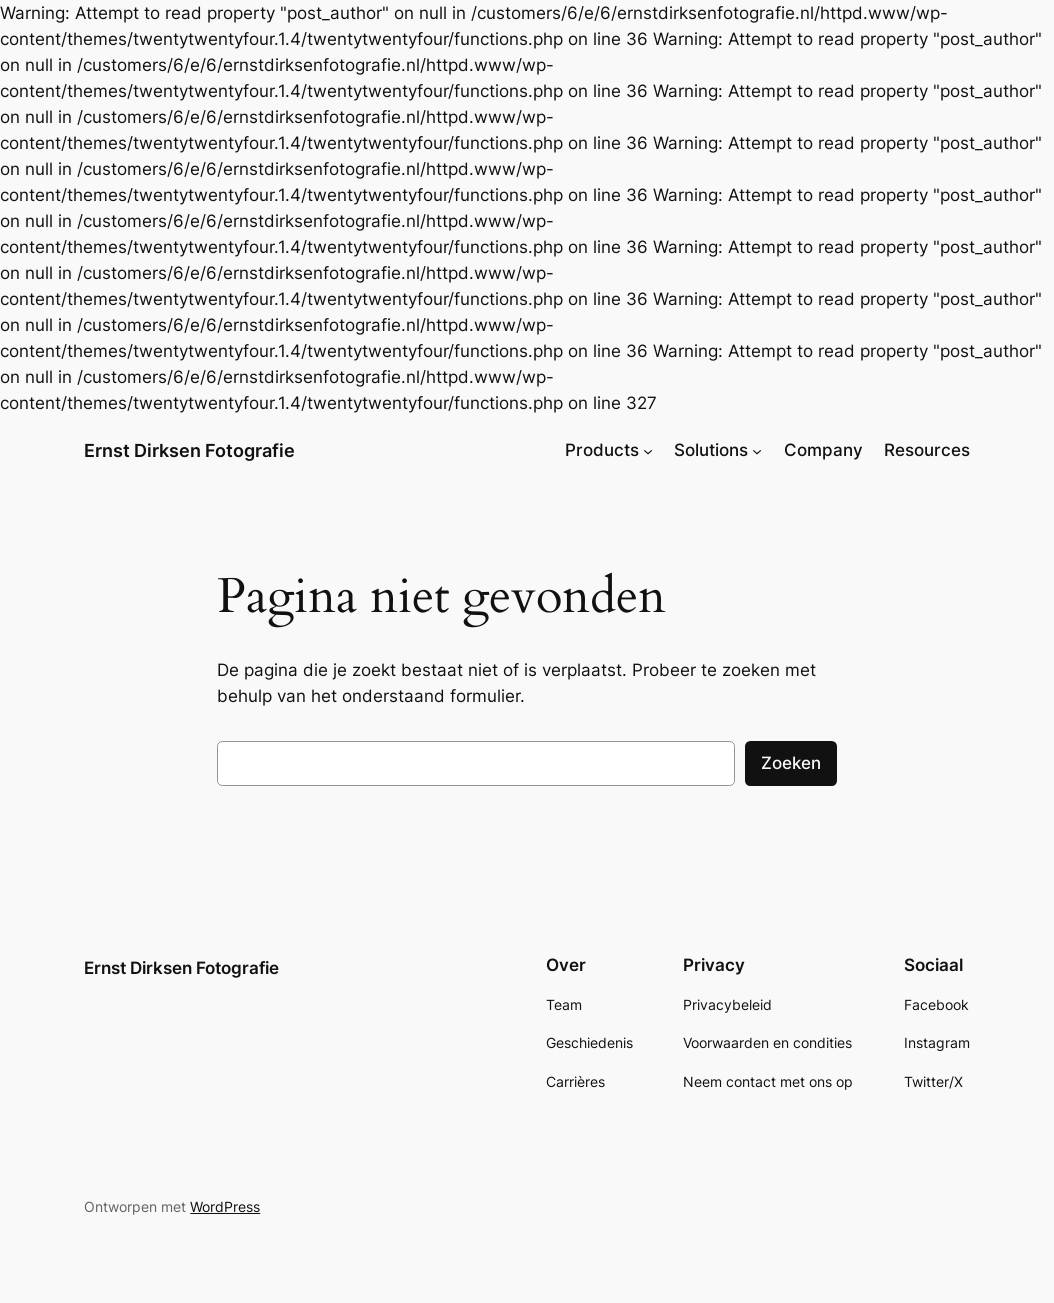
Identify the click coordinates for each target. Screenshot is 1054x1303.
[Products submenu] (648, 450)
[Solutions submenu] (757, 450)
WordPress (225, 1206)
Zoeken (791, 763)
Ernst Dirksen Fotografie (189, 450)
